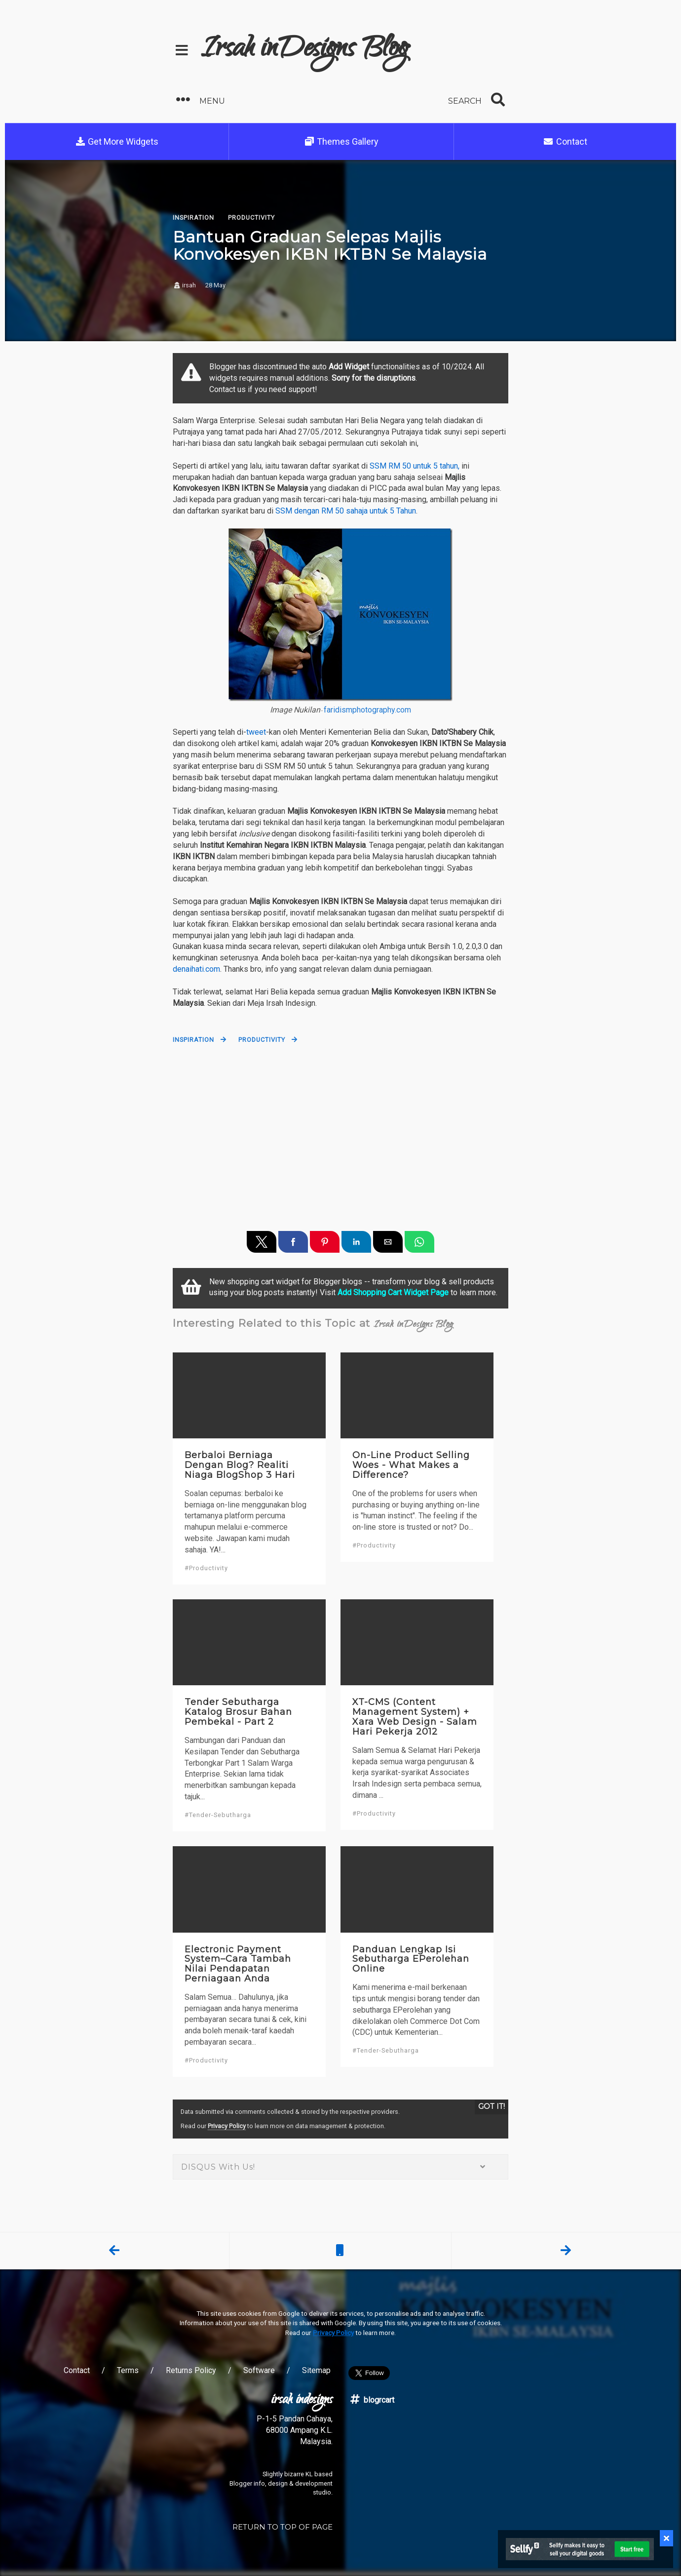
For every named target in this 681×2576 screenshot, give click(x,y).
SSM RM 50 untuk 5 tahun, (414, 466)
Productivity (261, 1039)
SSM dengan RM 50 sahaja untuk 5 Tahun (345, 510)
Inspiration (193, 1039)
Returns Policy (191, 2370)
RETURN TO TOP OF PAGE (282, 2527)
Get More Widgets (117, 141)
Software (259, 2370)
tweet (256, 732)
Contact (565, 141)
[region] (340, 1132)
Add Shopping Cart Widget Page (393, 1292)
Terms (128, 2370)
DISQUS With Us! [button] (340, 2167)
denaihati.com (196, 969)
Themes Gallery (341, 141)
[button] (255, 100)
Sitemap (316, 2370)
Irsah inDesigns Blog (305, 50)
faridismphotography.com (367, 709)
